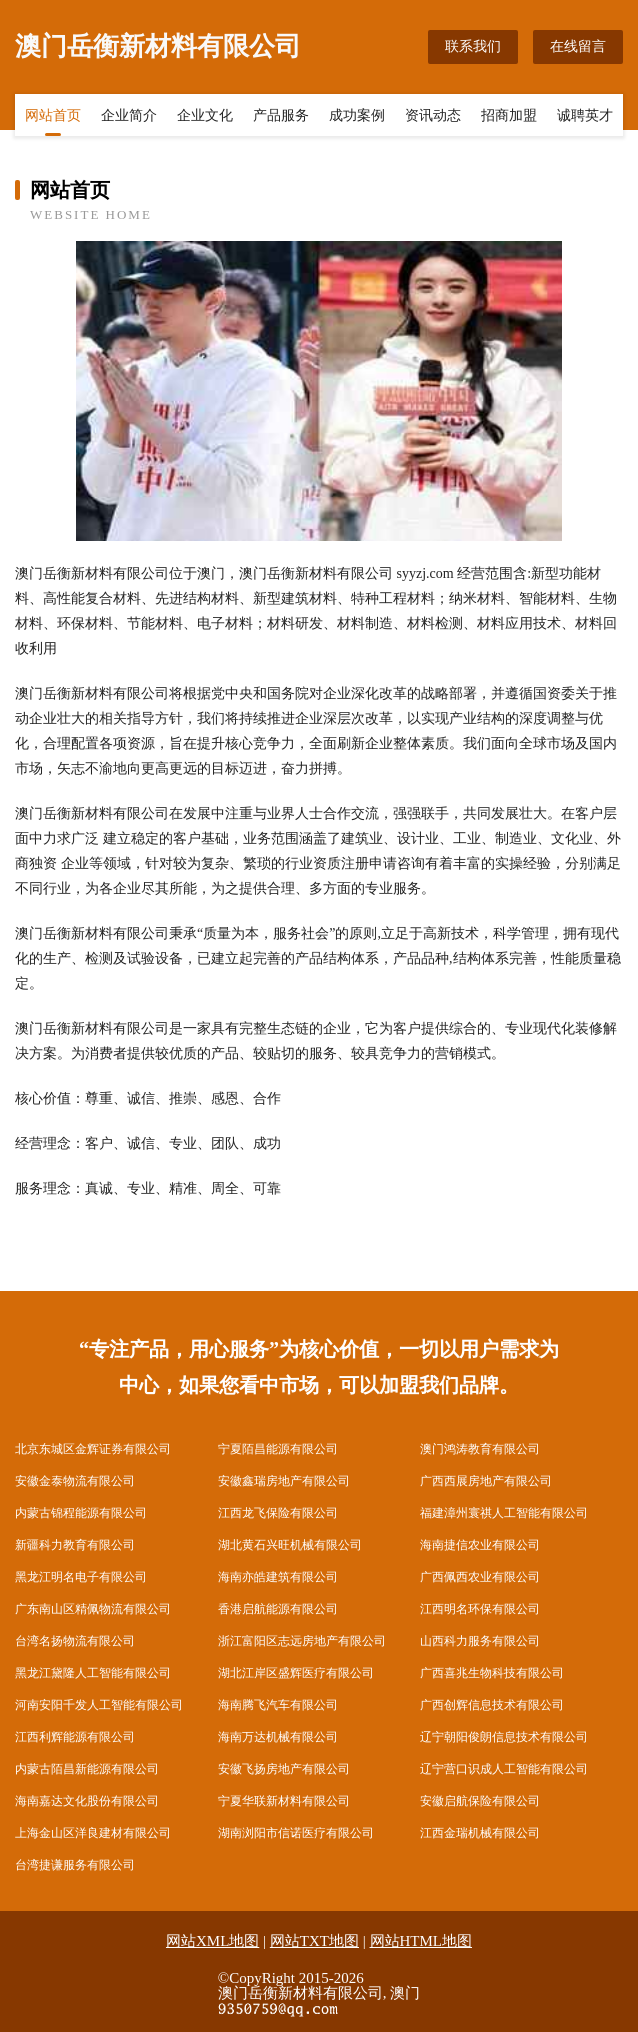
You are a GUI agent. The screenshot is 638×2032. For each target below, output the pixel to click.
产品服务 (281, 117)
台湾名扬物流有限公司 (75, 1641)
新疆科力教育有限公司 (75, 1545)
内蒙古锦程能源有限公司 (81, 1513)
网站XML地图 (212, 1941)
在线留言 (578, 46)
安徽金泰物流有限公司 (75, 1481)
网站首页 (53, 117)
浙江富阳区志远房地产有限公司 (302, 1641)
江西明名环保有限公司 (480, 1609)
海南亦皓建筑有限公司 (278, 1577)
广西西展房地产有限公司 (486, 1481)
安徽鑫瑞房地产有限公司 (284, 1481)
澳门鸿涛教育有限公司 (480, 1449)
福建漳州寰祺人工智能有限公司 (504, 1513)
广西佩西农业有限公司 (480, 1577)
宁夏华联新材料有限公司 (284, 1801)
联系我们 (473, 46)
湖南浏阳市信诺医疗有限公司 (296, 1833)
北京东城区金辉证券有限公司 (93, 1449)
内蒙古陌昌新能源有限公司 (87, 1769)
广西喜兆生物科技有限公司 (492, 1673)
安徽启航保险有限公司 (480, 1801)
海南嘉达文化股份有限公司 (87, 1801)
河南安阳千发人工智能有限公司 (99, 1705)
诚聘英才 (585, 117)
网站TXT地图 (314, 1941)
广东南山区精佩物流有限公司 (93, 1609)
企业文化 (205, 117)
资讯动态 (433, 117)
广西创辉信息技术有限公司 (492, 1705)
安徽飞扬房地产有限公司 (284, 1769)
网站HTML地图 (421, 1941)
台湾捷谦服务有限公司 (75, 1865)
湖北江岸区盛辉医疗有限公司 (296, 1673)
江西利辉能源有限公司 (75, 1737)
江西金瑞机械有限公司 (480, 1833)
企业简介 (129, 117)
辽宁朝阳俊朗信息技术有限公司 (504, 1737)
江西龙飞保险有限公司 (278, 1513)
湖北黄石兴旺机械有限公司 (290, 1545)
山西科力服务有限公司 (480, 1641)
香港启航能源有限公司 (278, 1609)
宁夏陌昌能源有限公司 (278, 1449)
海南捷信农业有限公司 (480, 1545)
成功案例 (357, 117)
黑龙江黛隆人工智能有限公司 (93, 1673)
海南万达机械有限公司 (278, 1737)
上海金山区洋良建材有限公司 (93, 1833)
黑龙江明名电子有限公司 (81, 1577)
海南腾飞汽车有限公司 (278, 1705)
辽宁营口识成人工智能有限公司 (504, 1769)
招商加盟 (509, 117)
